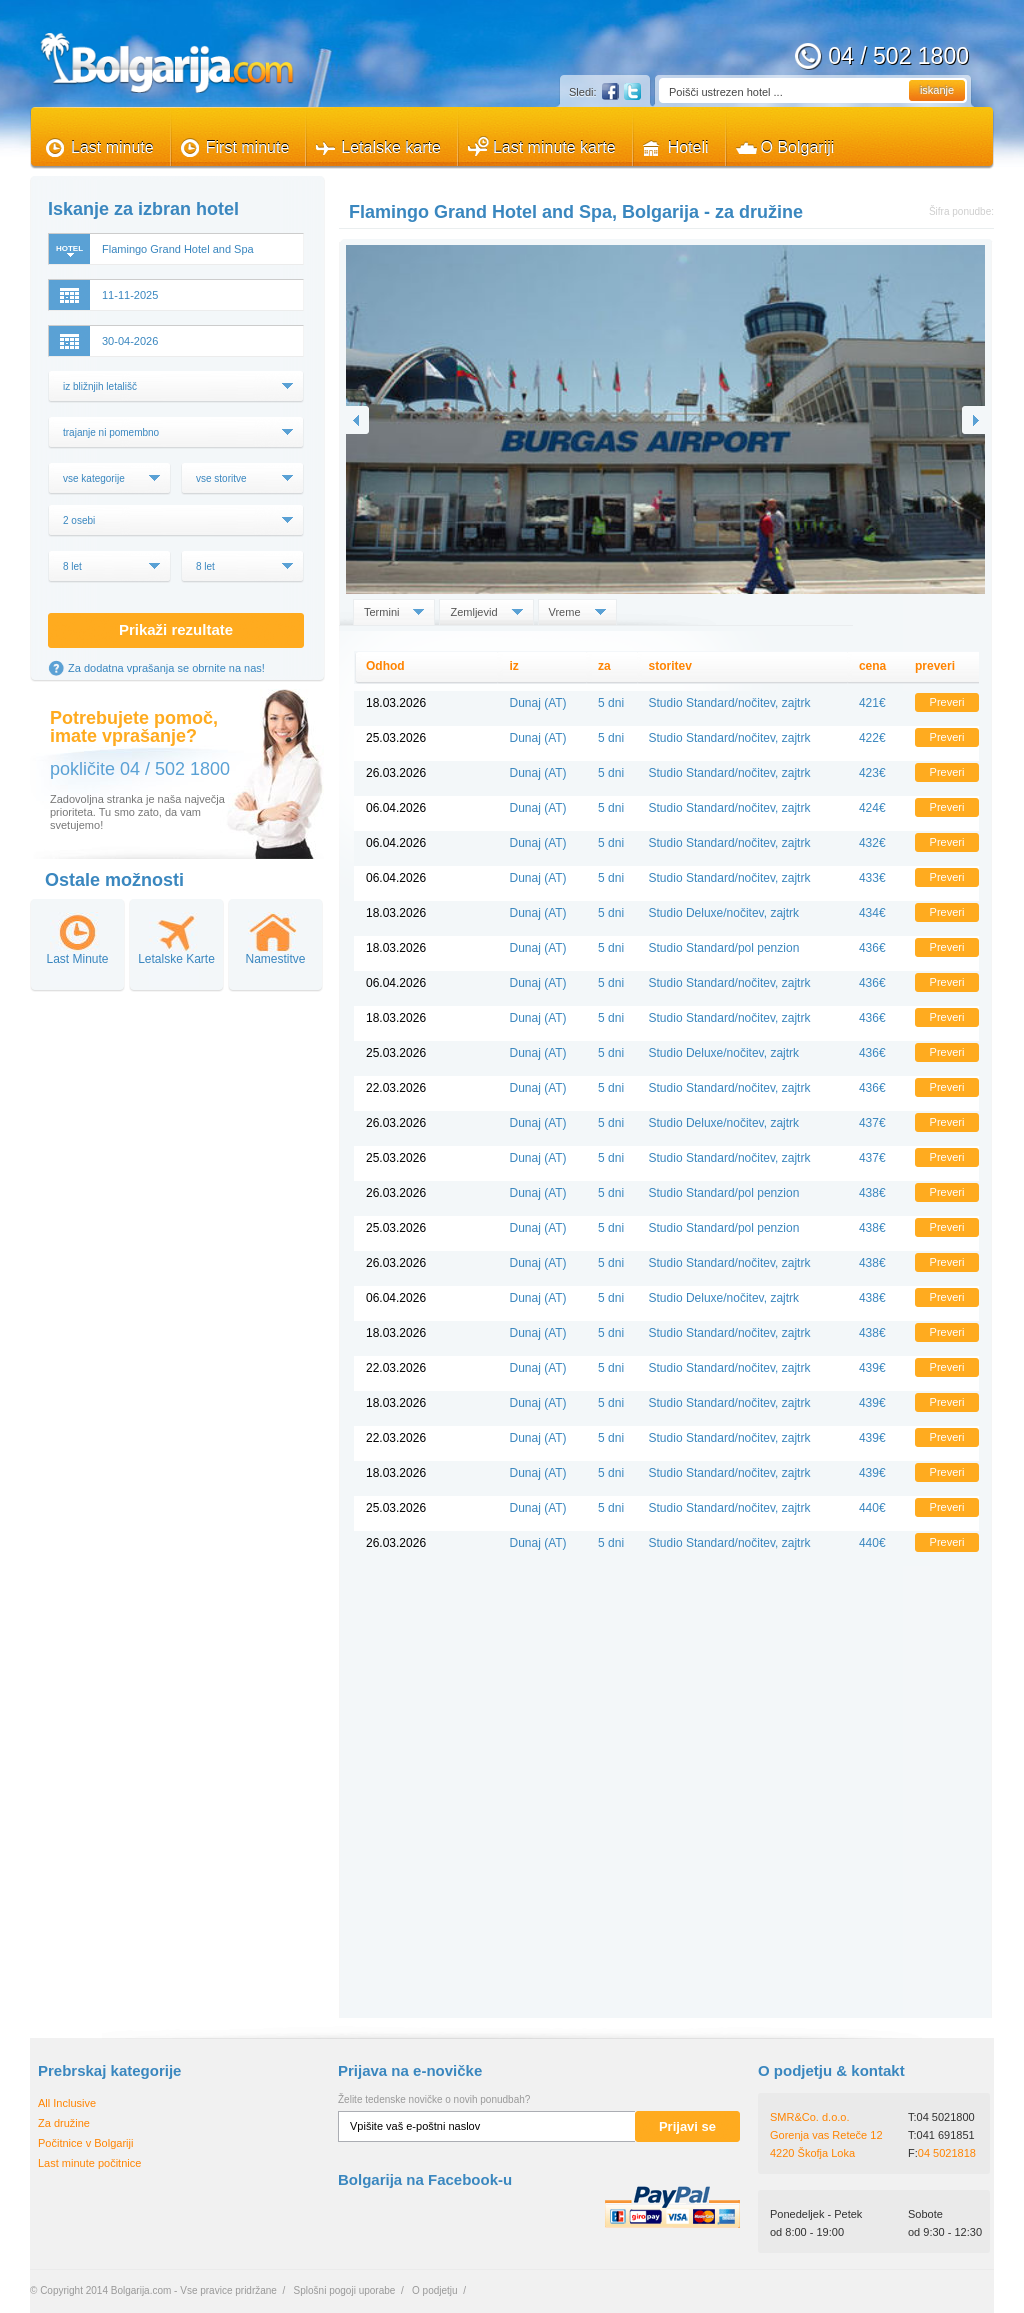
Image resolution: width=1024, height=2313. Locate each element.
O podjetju (435, 2290)
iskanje (937, 90)
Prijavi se (687, 2126)
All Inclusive (67, 2103)
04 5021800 (946, 2117)
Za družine (64, 2123)
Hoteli (688, 147)
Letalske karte (391, 147)
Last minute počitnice (89, 2163)
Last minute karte (554, 147)
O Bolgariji (798, 147)
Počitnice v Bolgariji (85, 2143)
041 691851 (946, 2135)
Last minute (112, 147)
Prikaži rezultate (176, 629)
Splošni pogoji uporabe (345, 2290)
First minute (248, 147)
